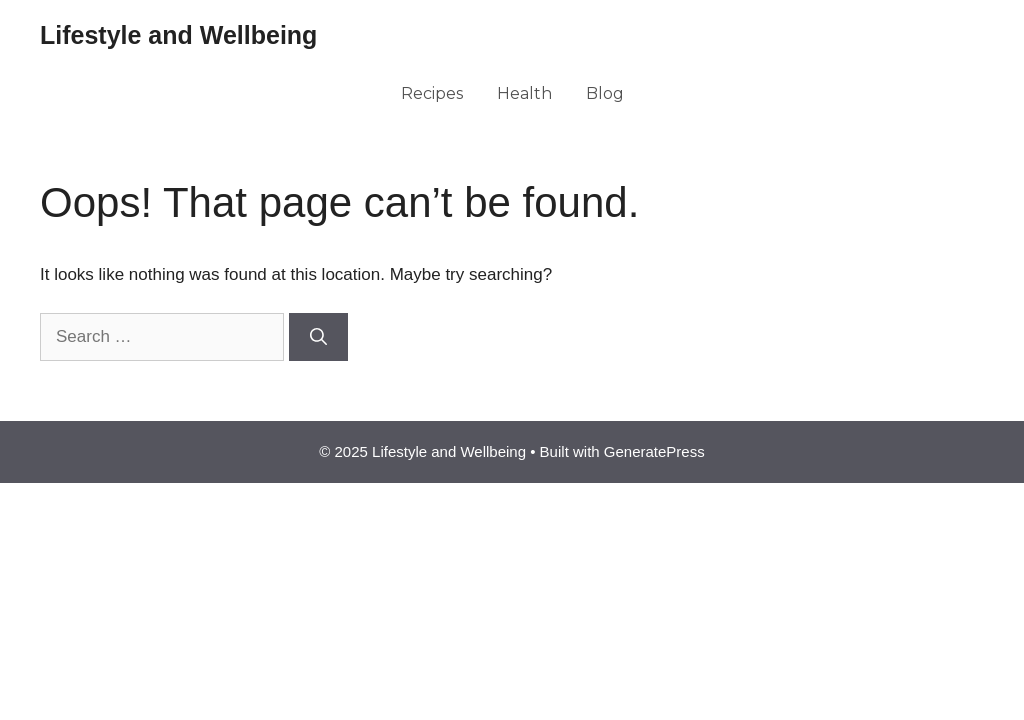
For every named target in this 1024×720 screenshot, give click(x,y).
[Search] (318, 337)
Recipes (432, 93)
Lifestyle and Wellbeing (178, 35)
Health (524, 93)
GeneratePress (654, 451)
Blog (605, 93)
